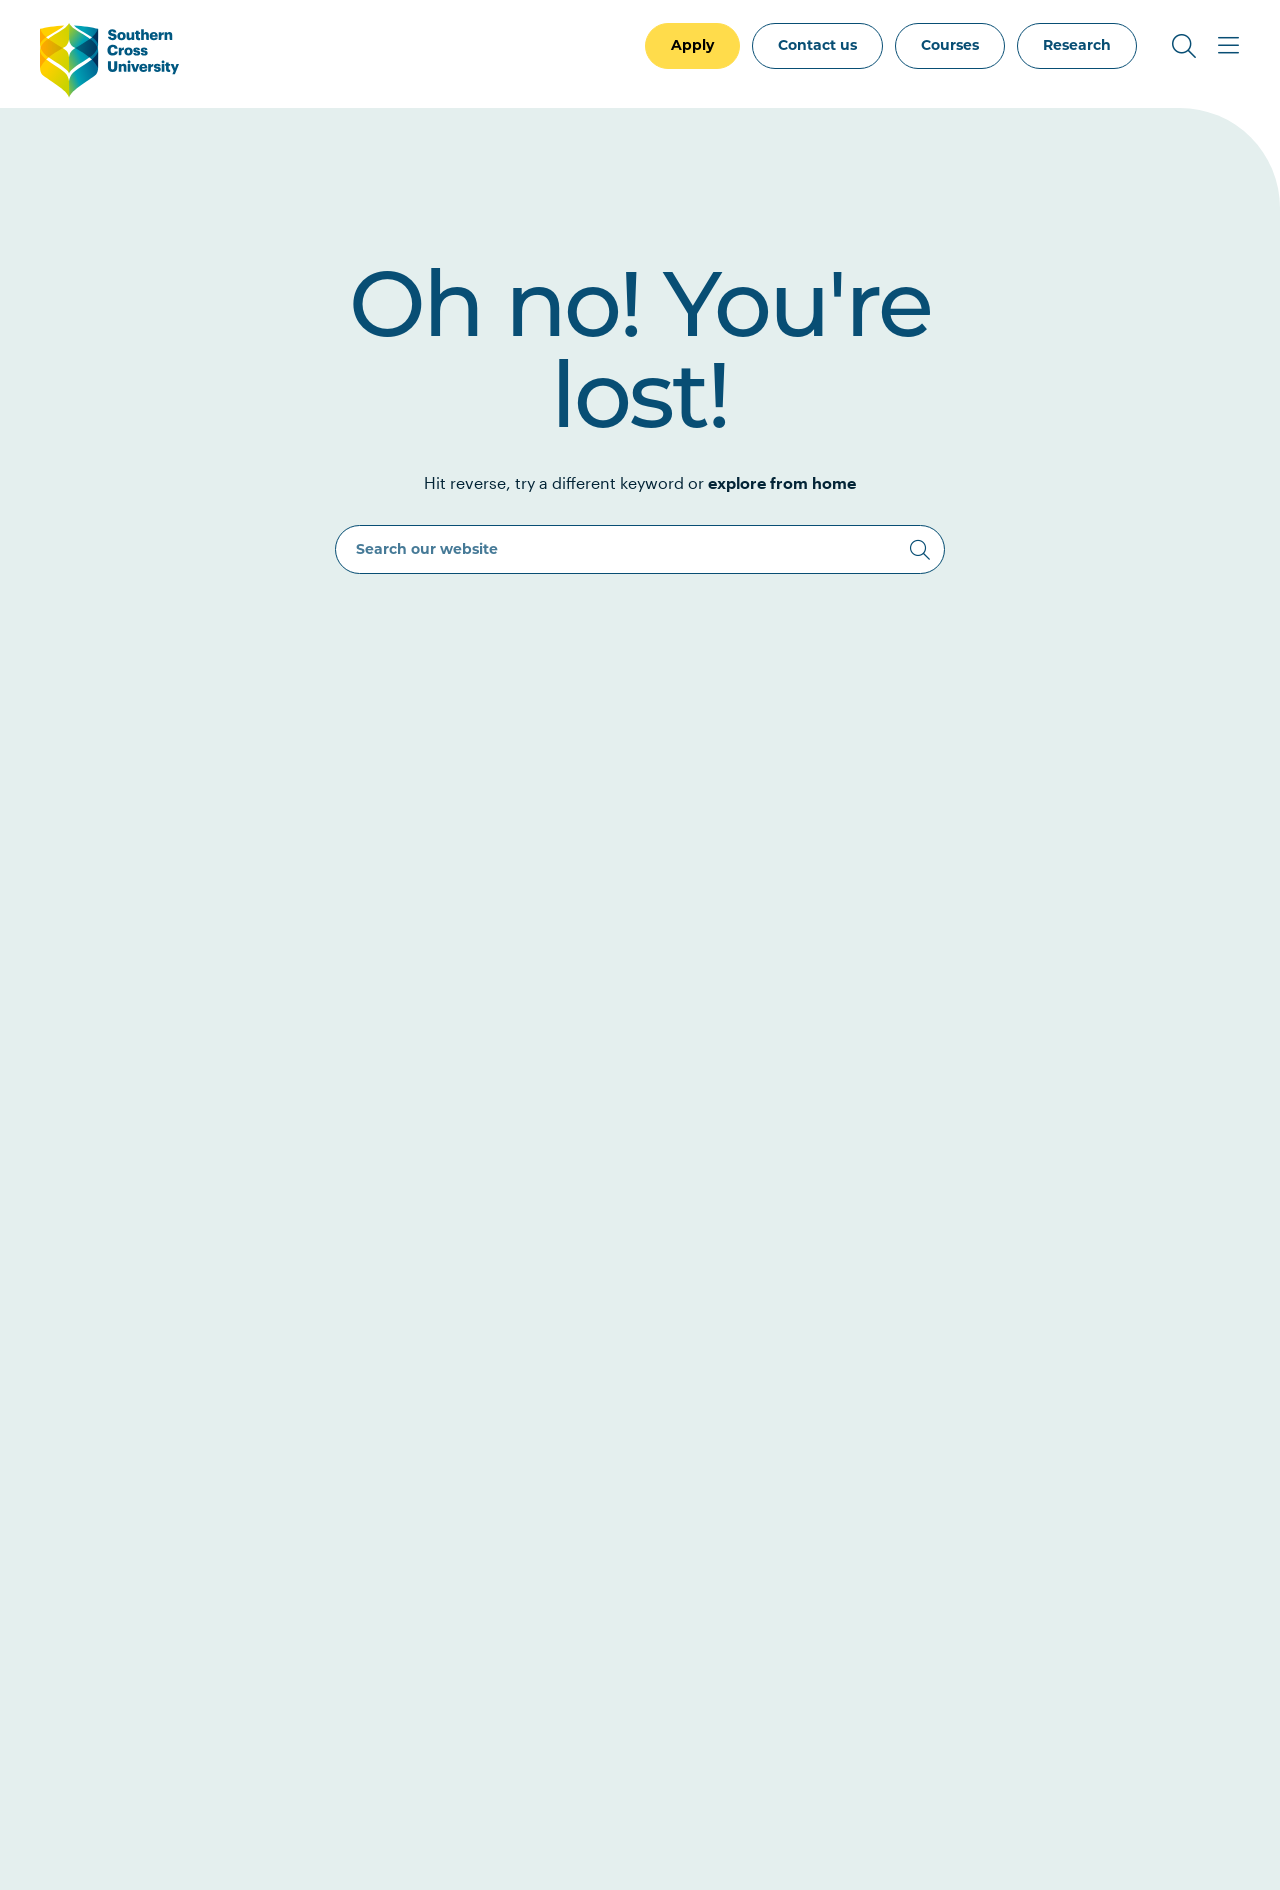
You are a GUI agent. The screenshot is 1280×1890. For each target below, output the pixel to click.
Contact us (817, 45)
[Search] (920, 550)
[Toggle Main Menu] (1228, 46)
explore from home (782, 482)
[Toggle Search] (1184, 46)
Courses (950, 45)
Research (1077, 45)
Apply (692, 45)
